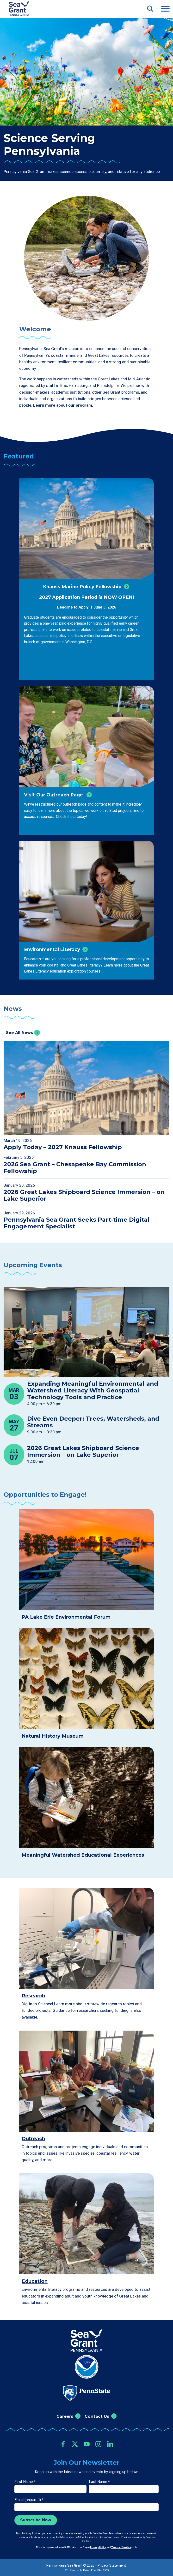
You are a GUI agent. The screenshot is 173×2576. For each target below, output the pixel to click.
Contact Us (97, 2416)
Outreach (33, 2138)
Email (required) (28, 2499)
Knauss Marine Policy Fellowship (82, 586)
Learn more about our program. (63, 405)
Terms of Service (121, 2547)
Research (33, 1996)
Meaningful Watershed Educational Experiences (83, 1855)
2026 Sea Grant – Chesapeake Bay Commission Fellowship (75, 1167)
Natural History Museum (53, 1736)
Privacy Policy (98, 2547)
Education (35, 2281)
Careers (64, 2416)
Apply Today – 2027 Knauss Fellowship (63, 1147)
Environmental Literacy (52, 949)
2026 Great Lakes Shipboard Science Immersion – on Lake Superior (84, 1195)
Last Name (99, 2481)
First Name (25, 2481)
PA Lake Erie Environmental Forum (66, 1617)
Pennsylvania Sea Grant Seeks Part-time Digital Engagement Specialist (76, 1223)
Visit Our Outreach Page (54, 795)
